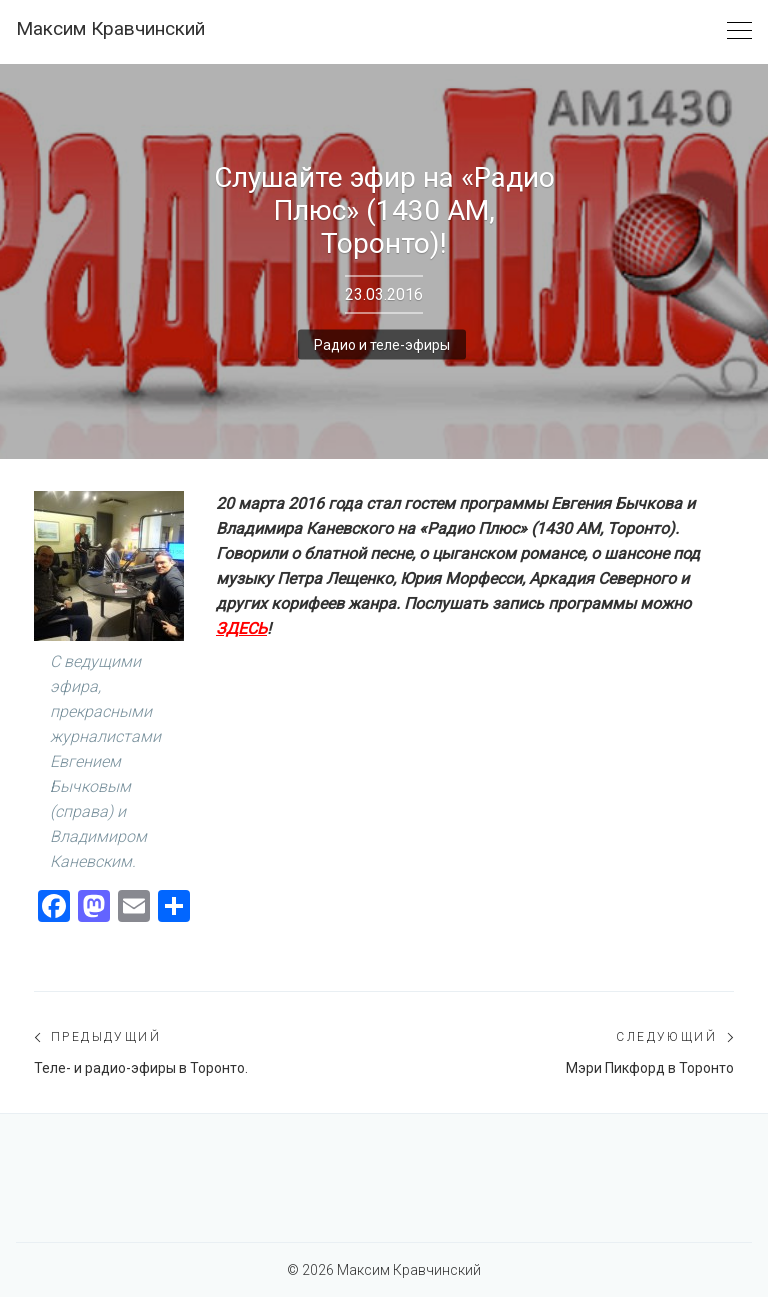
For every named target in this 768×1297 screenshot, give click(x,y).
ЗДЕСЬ (241, 628)
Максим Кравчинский (110, 28)
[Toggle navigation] (739, 31)
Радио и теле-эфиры (382, 344)
